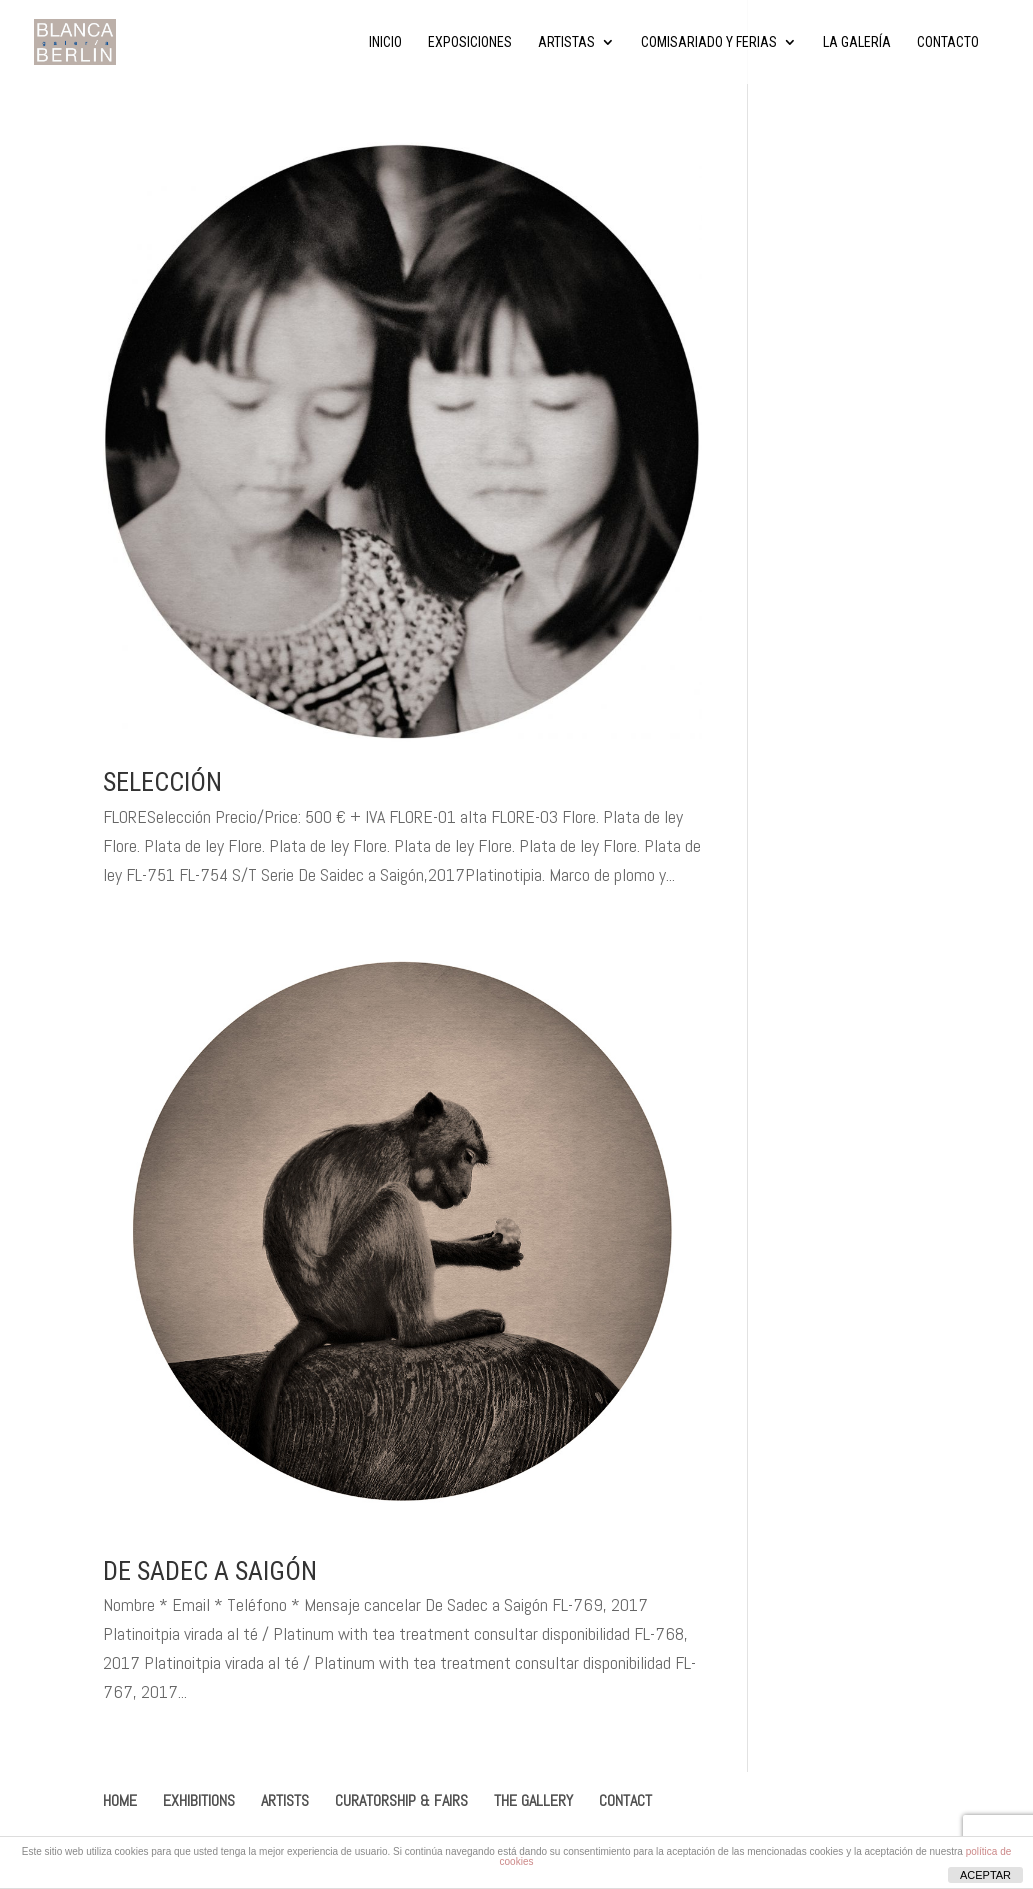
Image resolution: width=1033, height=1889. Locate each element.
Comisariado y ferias (709, 42)
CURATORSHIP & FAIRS (401, 1800)
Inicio (385, 42)
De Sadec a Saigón (210, 1571)
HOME (120, 1800)
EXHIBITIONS (199, 1800)
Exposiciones (470, 42)
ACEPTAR (985, 1875)
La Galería (857, 42)
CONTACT (625, 1800)
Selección (162, 782)
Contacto (948, 42)
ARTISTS (285, 1800)
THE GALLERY (533, 1800)
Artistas (566, 42)
